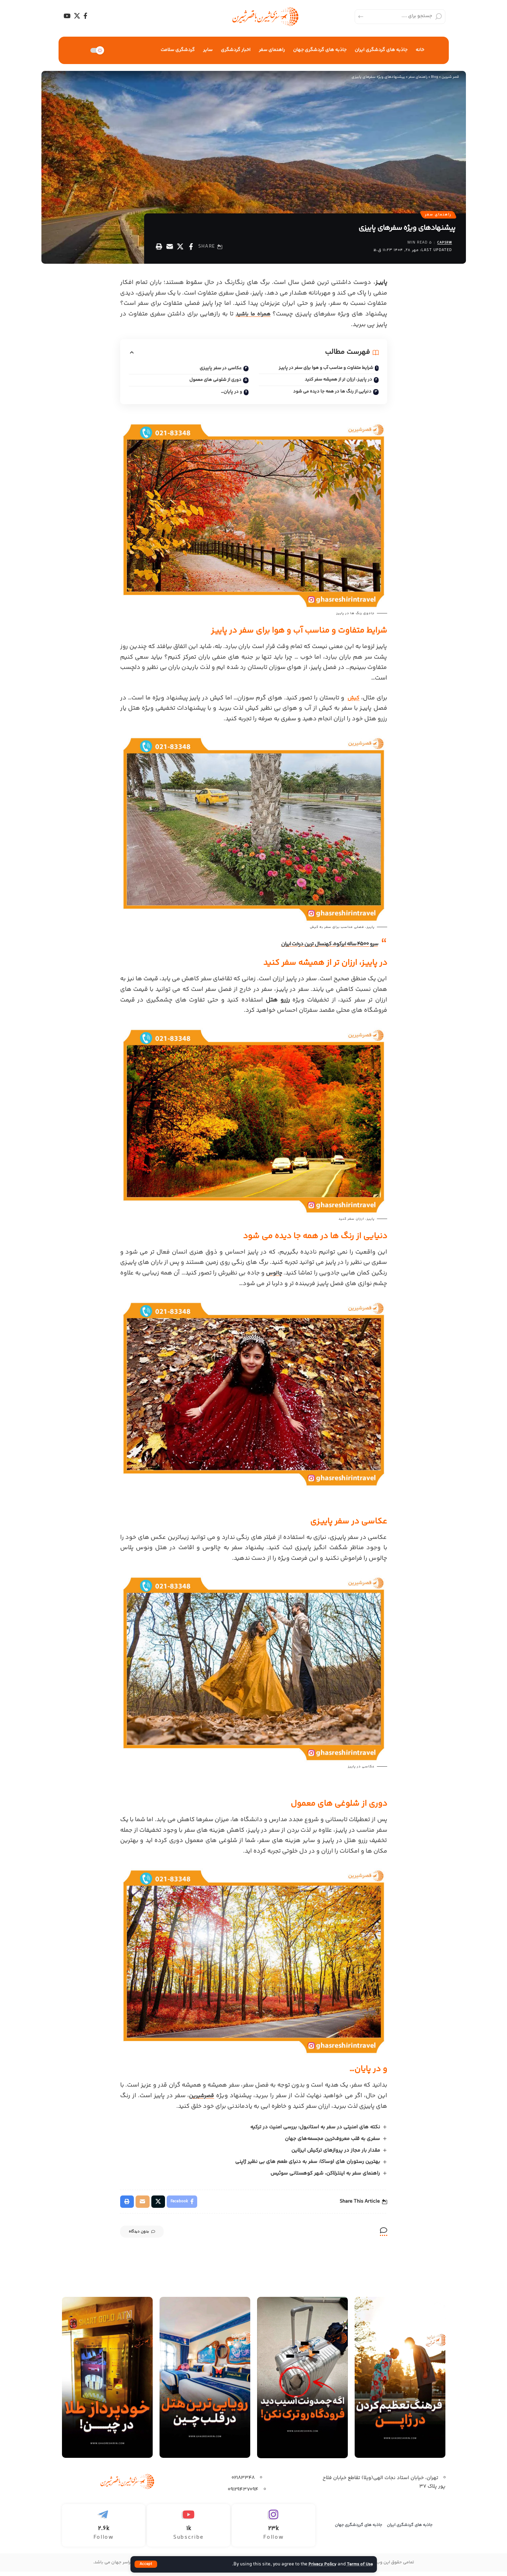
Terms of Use (359, 2564)
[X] (77, 16)
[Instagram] (273, 2530)
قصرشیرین (202, 2099)
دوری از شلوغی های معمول (213, 382)
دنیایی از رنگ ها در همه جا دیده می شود (329, 394)
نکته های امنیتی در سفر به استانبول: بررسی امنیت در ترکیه (314, 2130)
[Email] (170, 248)
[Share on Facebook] (191, 248)
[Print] (159, 248)
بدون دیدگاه (148, 2237)
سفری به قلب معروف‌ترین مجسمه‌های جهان (331, 2142)
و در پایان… (231, 395)
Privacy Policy (319, 2564)
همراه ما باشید (252, 316)
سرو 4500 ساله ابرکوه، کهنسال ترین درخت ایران (322, 947)
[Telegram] (103, 2530)
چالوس (268, 1276)
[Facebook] (85, 16)
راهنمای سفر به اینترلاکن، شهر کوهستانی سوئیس (324, 2176)
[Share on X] (180, 248)
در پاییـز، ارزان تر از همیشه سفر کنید (336, 382)
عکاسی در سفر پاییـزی (220, 370)
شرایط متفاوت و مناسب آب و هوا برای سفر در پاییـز (322, 370)
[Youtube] (188, 2530)
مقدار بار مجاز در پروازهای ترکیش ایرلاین (335, 2153)
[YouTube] (67, 16)
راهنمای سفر (436, 215)
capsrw (443, 244)
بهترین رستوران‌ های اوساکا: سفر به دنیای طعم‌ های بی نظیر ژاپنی (307, 2165)
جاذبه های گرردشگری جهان (358, 2530)
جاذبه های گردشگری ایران (409, 2530)
